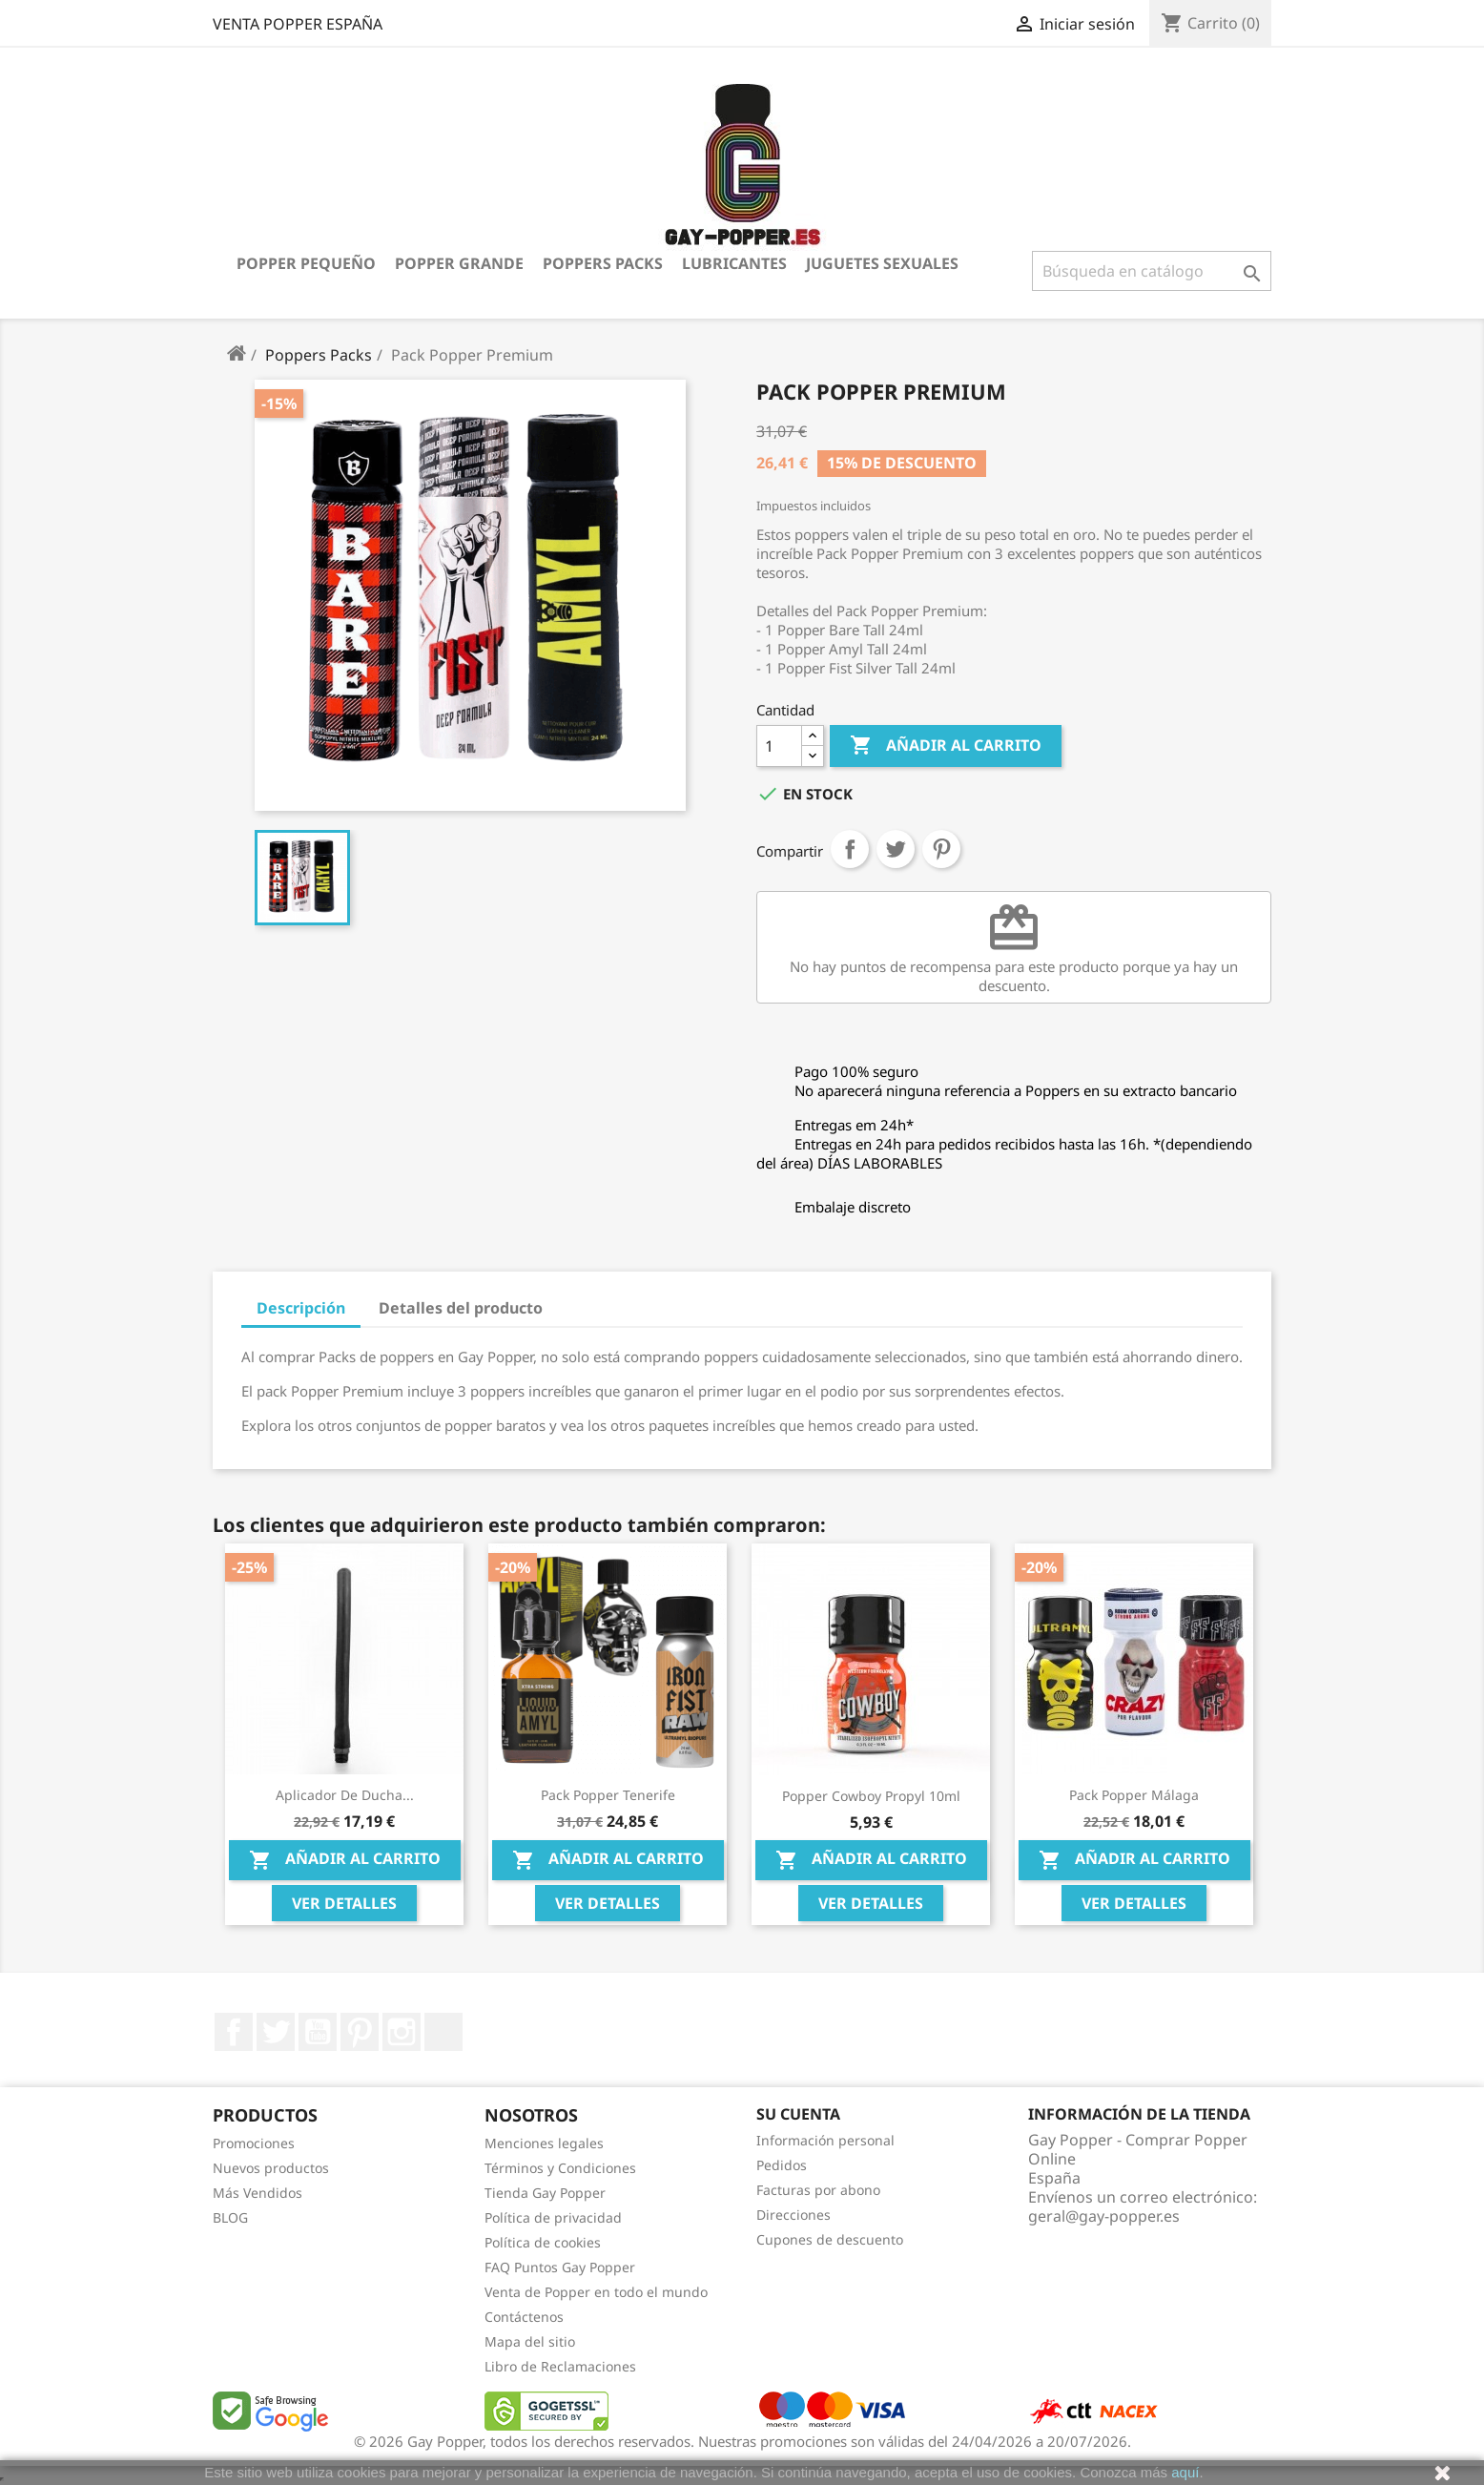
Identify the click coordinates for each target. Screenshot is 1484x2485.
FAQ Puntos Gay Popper (559, 2267)
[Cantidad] (779, 746)
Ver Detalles (344, 1903)
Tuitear (895, 849)
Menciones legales (544, 2143)
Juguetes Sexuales (882, 263)
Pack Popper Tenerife (608, 1795)
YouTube (318, 2032)
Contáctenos (524, 2317)
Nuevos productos (271, 2168)
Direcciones (793, 2214)
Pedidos (781, 2165)
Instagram (401, 2032)
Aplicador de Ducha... (345, 1795)
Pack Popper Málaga (1134, 1795)
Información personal (825, 2140)
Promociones (254, 2143)
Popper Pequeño (306, 263)
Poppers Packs (603, 263)
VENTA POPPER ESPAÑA (297, 23)
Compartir (850, 849)
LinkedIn (443, 2032)
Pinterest (941, 849)
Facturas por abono (818, 2190)
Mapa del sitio (529, 2341)
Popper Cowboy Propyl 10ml (871, 1796)
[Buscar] (1151, 271)
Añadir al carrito (945, 746)
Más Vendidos (257, 2193)
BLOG (230, 2217)
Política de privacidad (553, 2217)
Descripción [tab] (301, 1307)
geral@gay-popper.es (1104, 2215)
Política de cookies (542, 2242)
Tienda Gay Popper (545, 2193)
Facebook (234, 2032)
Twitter (276, 2032)
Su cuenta (798, 2113)
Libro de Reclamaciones (560, 2366)
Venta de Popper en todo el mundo (596, 2292)
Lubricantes (734, 263)
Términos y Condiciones (560, 2168)
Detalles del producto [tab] (461, 1307)
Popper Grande (459, 263)
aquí (1185, 2472)
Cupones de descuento (829, 2239)
